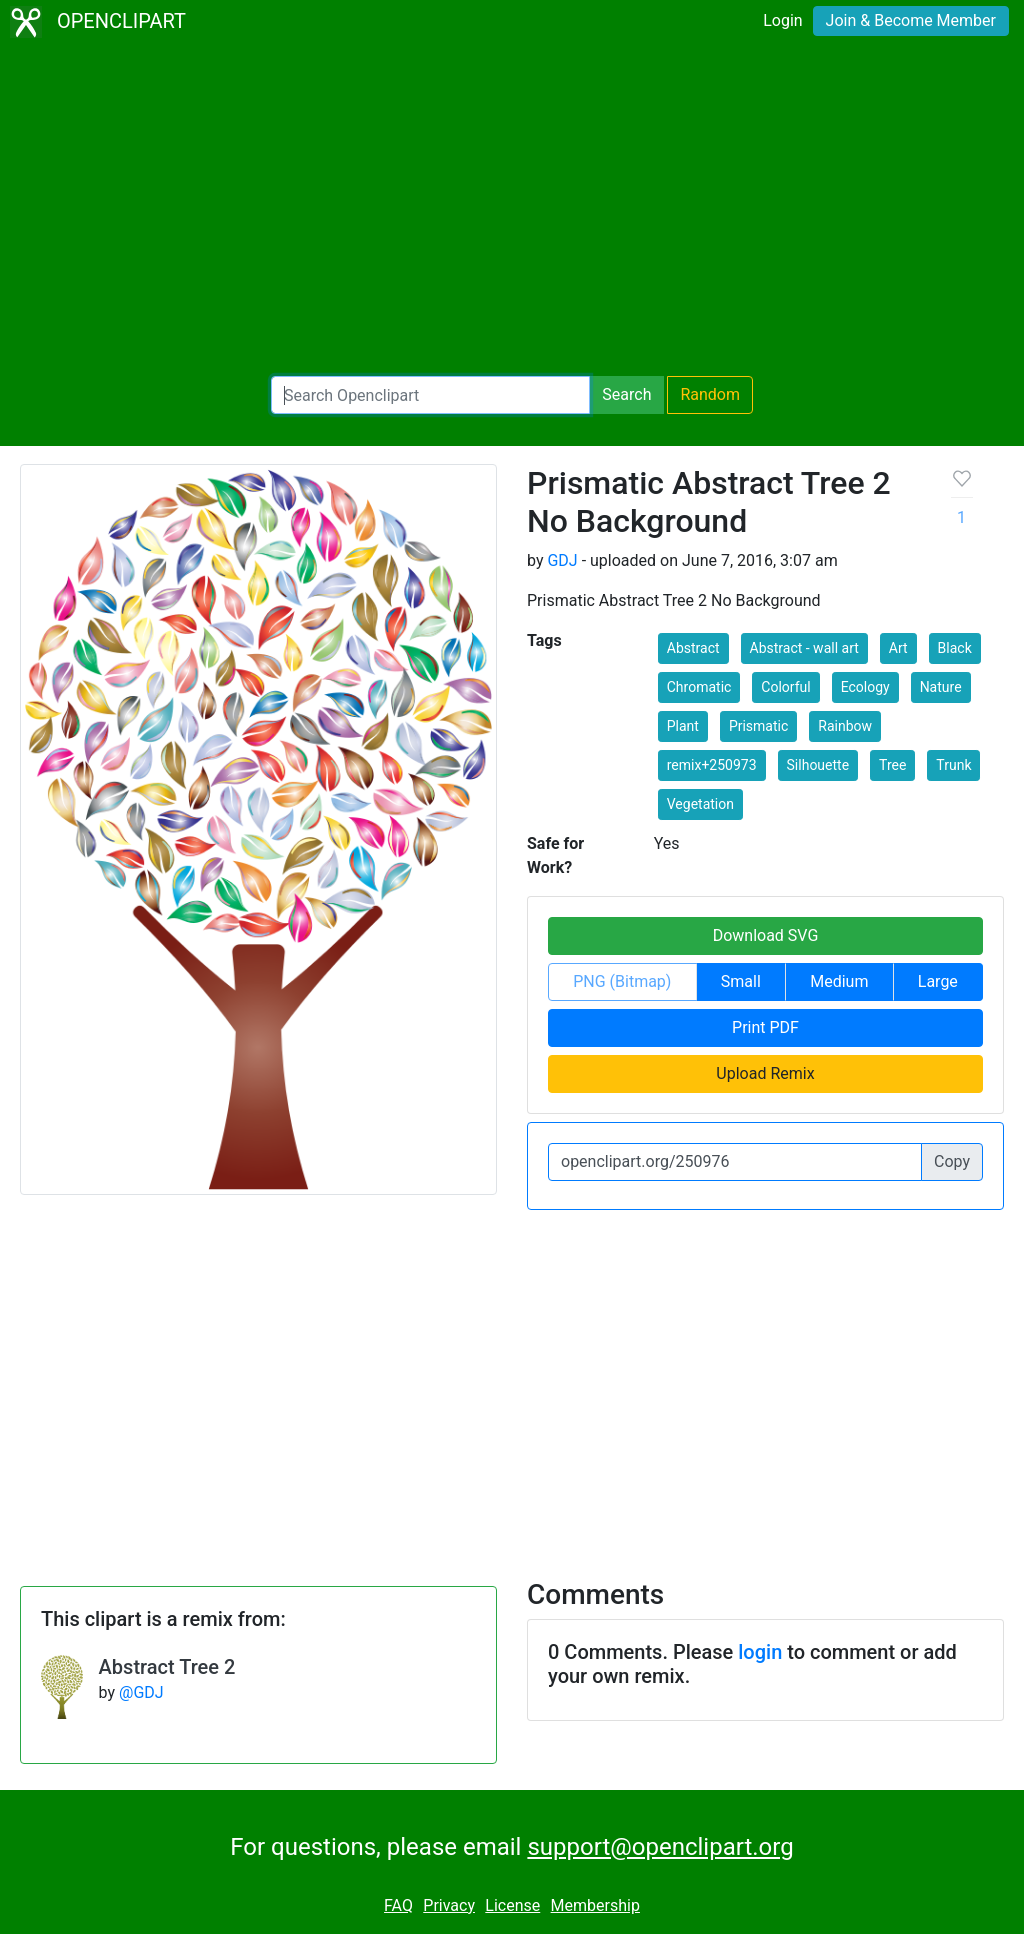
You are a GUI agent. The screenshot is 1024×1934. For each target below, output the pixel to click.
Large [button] (938, 981)
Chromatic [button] (699, 687)
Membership (595, 1905)
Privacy (449, 1905)
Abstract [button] (693, 648)
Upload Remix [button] (765, 1073)
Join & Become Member (911, 20)
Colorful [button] (785, 687)
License (512, 1905)
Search (626, 394)
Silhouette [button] (818, 765)
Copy (952, 1161)
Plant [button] (683, 726)
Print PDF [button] (765, 1027)
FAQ (398, 1905)
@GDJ (141, 1692)
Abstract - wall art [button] (804, 648)
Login (782, 20)
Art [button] (898, 648)
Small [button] (741, 981)
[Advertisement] (512, 210)
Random (710, 394)
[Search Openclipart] (430, 395)
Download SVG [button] (766, 935)
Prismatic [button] (758, 726)
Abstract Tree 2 (167, 1667)
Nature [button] (941, 687)
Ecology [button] (865, 687)
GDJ (562, 560)
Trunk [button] (953, 765)
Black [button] (955, 648)
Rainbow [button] (845, 726)
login (760, 1652)
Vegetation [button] (700, 804)
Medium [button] (839, 981)
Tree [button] (892, 765)
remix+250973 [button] (712, 765)
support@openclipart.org (660, 1847)
